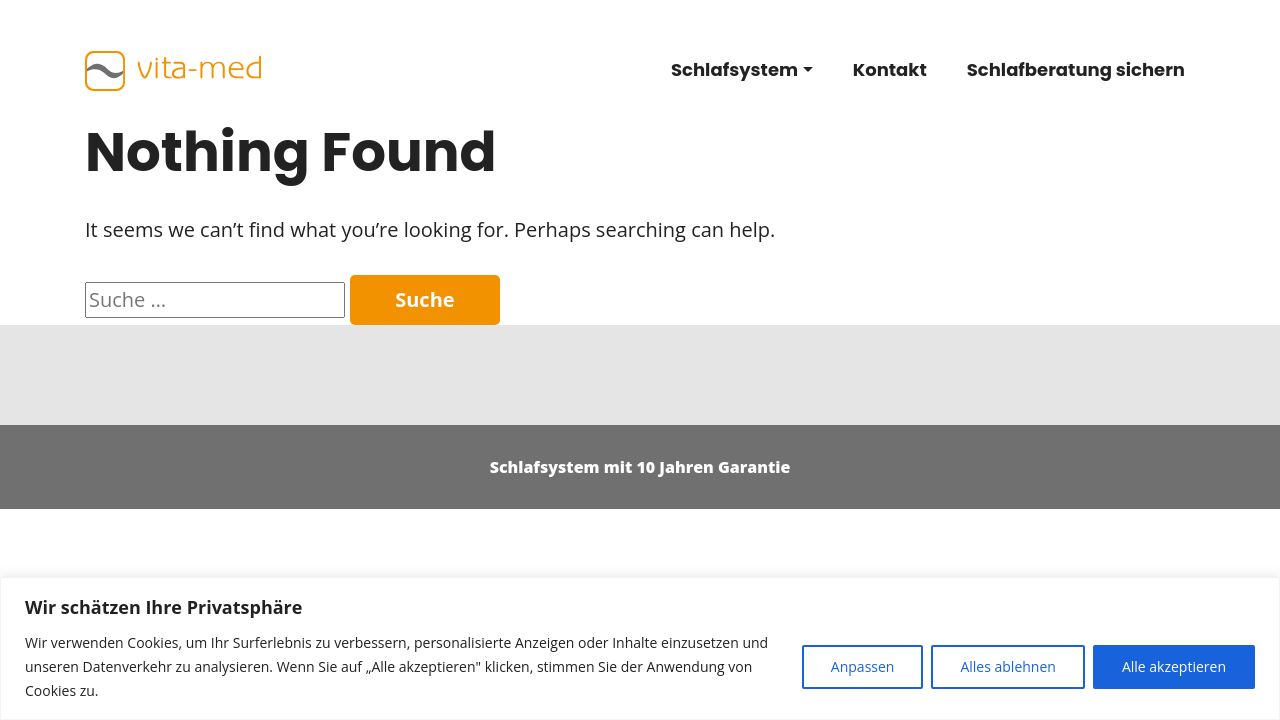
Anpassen (863, 666)
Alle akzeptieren (1174, 666)
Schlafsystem (734, 69)
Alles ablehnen (1007, 666)
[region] (640, 648)
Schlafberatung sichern (1076, 69)
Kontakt (890, 69)
